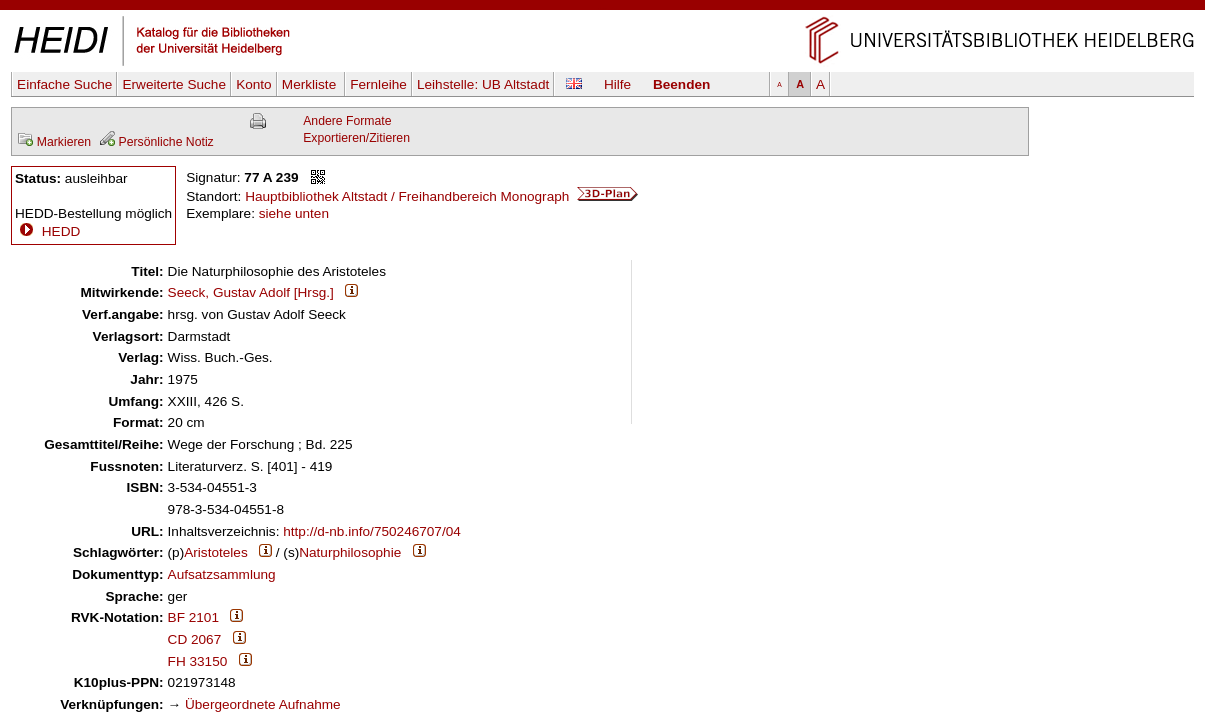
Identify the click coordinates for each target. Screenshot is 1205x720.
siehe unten (294, 213)
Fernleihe (378, 84)
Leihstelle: (483, 84)
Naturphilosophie (350, 552)
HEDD (47, 231)
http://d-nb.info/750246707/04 (372, 531)
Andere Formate (347, 121)
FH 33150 (198, 661)
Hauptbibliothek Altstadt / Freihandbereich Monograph (441, 196)
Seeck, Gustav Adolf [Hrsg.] (251, 292)
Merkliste (311, 84)
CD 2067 (195, 639)
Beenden (681, 84)
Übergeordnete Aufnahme (263, 704)
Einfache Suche (64, 84)
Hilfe (617, 84)
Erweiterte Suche (174, 84)
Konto (254, 84)
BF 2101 (193, 617)
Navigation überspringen (602, 8)
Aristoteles (215, 552)
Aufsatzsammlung (222, 574)
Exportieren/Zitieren (356, 138)
